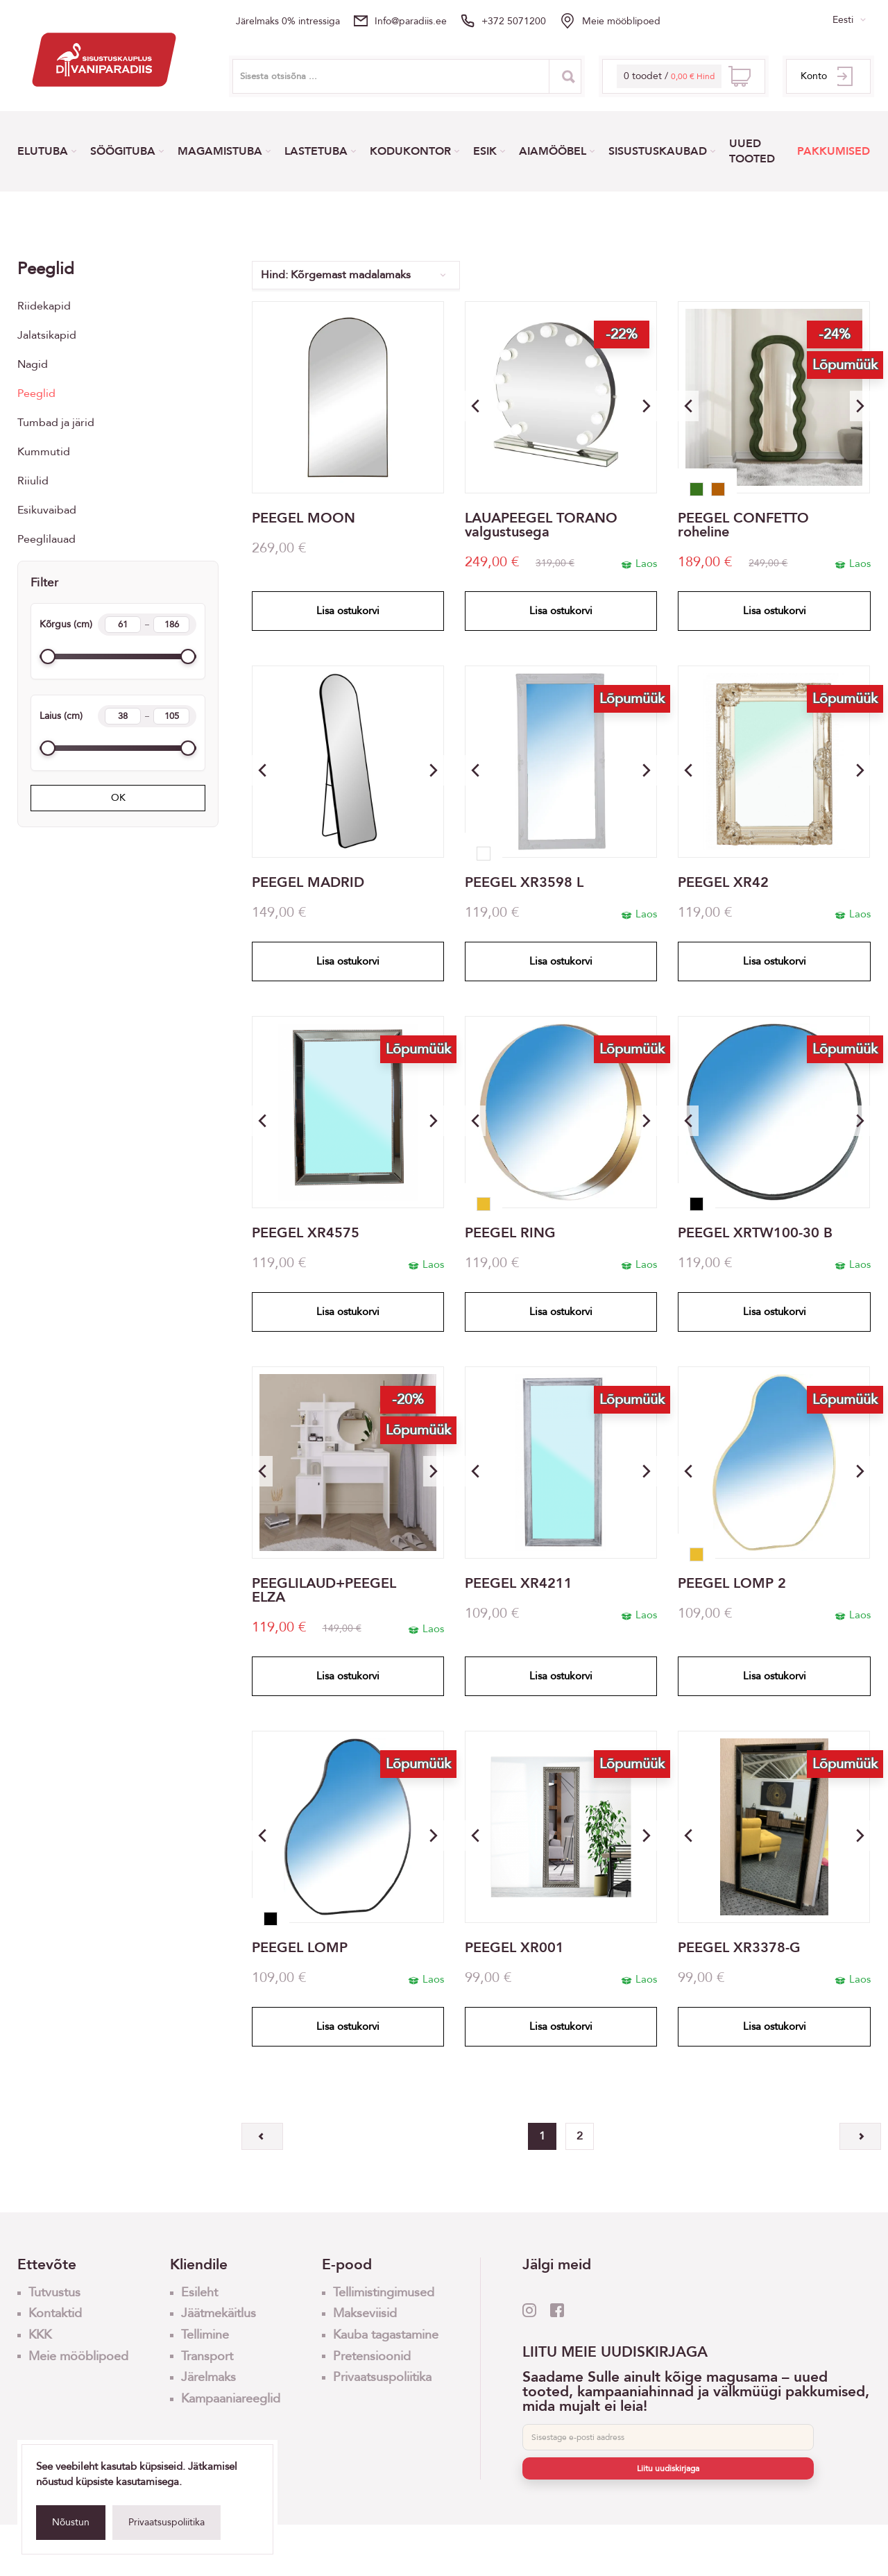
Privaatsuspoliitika (166, 2522)
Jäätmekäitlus (218, 2313)
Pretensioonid (372, 2356)
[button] (646, 406)
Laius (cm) (118, 716)
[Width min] (123, 716)
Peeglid (36, 393)
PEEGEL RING (510, 1233)
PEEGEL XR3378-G (739, 1948)
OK (118, 797)
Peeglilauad (46, 539)
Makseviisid (365, 2313)
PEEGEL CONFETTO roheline (743, 525)
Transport (207, 2356)
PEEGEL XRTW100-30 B (755, 1233)
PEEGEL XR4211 (518, 1584)
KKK (39, 2335)
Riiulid (33, 481)
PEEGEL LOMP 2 (732, 1584)
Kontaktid (55, 2313)
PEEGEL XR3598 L (524, 883)
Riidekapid (44, 306)
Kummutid (43, 451)
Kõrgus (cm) (118, 624)
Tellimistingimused (383, 2292)
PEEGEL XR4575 (305, 1233)
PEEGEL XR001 (514, 1948)
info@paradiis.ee (411, 21)
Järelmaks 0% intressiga (288, 21)
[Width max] (171, 716)
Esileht (199, 2292)
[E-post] (668, 2437)
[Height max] (171, 624)
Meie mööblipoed (621, 21)
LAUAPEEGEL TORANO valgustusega (541, 525)
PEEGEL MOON (303, 518)
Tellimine (205, 2335)
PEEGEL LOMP (300, 1948)
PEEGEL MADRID (308, 883)
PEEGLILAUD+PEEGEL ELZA (324, 1590)
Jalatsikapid (46, 335)
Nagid (32, 364)
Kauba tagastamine (385, 2335)
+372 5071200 (513, 21)
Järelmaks (208, 2377)
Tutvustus (54, 2292)
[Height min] (123, 624)
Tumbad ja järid (55, 422)
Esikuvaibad (46, 510)
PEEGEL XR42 (723, 883)
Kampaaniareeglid (230, 2398)
